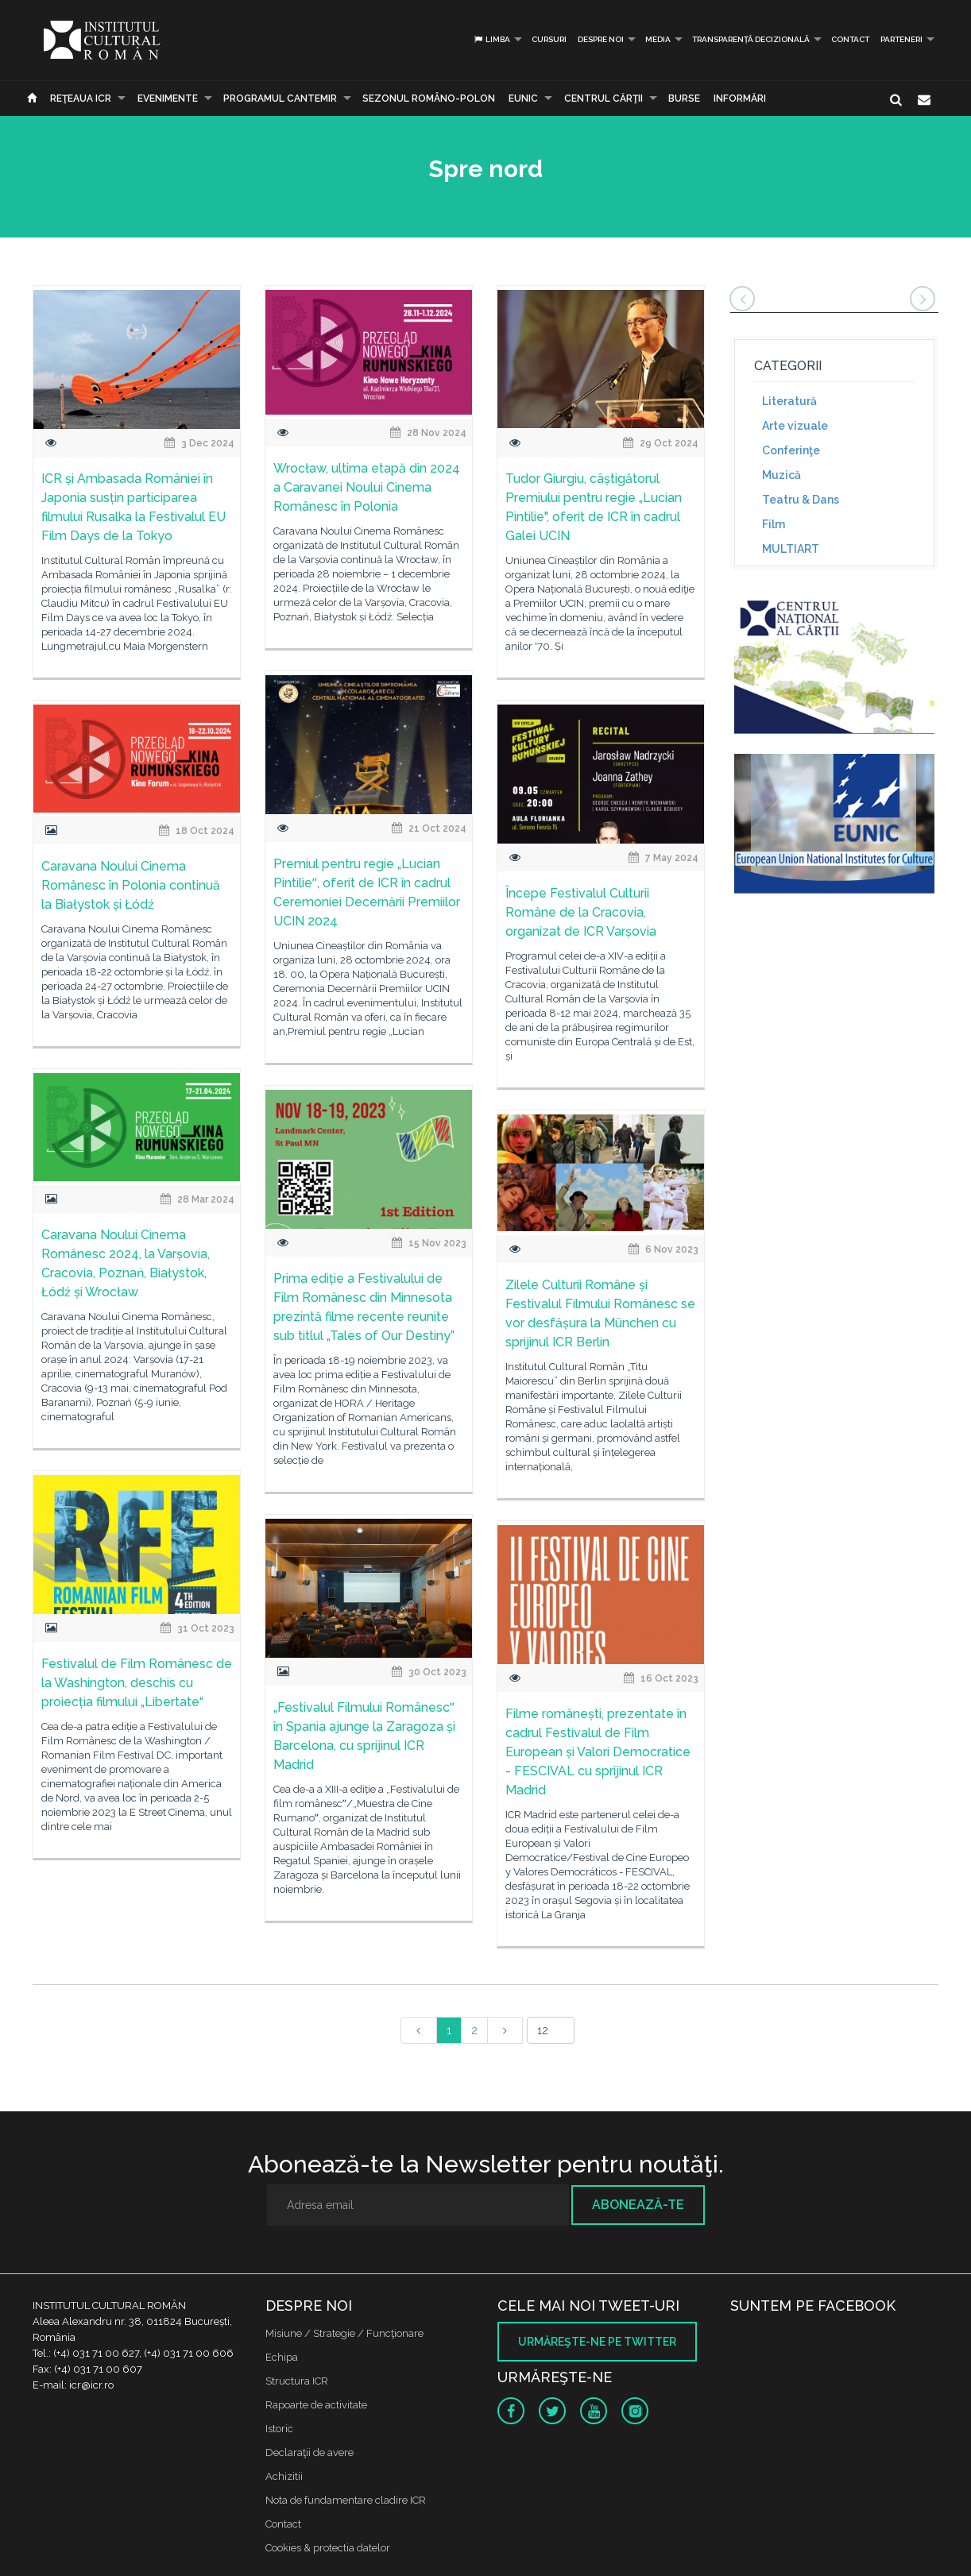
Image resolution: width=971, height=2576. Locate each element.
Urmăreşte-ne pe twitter (597, 2341)
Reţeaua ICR (80, 98)
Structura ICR (296, 2381)
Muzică (781, 475)
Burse (684, 98)
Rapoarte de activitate (316, 2405)
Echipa (281, 2357)
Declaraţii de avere (309, 2452)
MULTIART (790, 549)
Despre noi (601, 39)
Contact (850, 39)
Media (658, 39)
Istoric (279, 2429)
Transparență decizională (751, 39)
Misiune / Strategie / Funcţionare (344, 2333)
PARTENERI (901, 39)
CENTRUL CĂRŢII (603, 98)
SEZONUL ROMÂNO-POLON (428, 98)
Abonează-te (638, 2204)
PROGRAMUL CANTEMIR (280, 98)
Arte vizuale (795, 425)
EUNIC (523, 98)
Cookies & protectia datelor (327, 2548)
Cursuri (549, 39)
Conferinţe (791, 450)
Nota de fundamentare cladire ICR (345, 2500)
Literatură (789, 401)
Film (773, 524)
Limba (491, 39)
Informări (740, 98)
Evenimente (167, 98)
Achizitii (284, 2476)
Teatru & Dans (800, 499)
